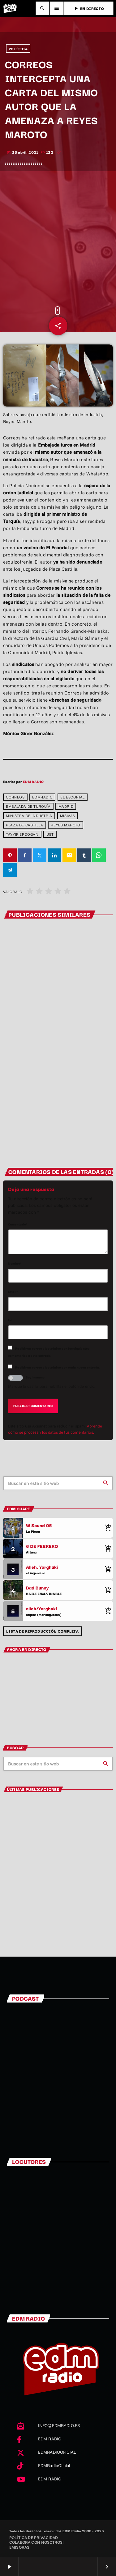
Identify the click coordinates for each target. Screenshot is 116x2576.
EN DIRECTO (88, 8)
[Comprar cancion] (107, 1528)
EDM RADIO (33, 781)
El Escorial (72, 797)
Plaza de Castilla (24, 825)
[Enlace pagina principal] (10, 8)
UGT (50, 834)
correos (15, 797)
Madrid (66, 806)
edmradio (42, 797)
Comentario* (18, 1224)
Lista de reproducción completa (42, 1631)
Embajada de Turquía (28, 806)
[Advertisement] (58, 239)
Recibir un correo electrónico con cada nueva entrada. (57, 1367)
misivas (67, 815)
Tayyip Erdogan (22, 834)
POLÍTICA (18, 49)
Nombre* (15, 1263)
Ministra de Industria (29, 815)
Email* (13, 1291)
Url (10, 1320)
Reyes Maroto (65, 825)
